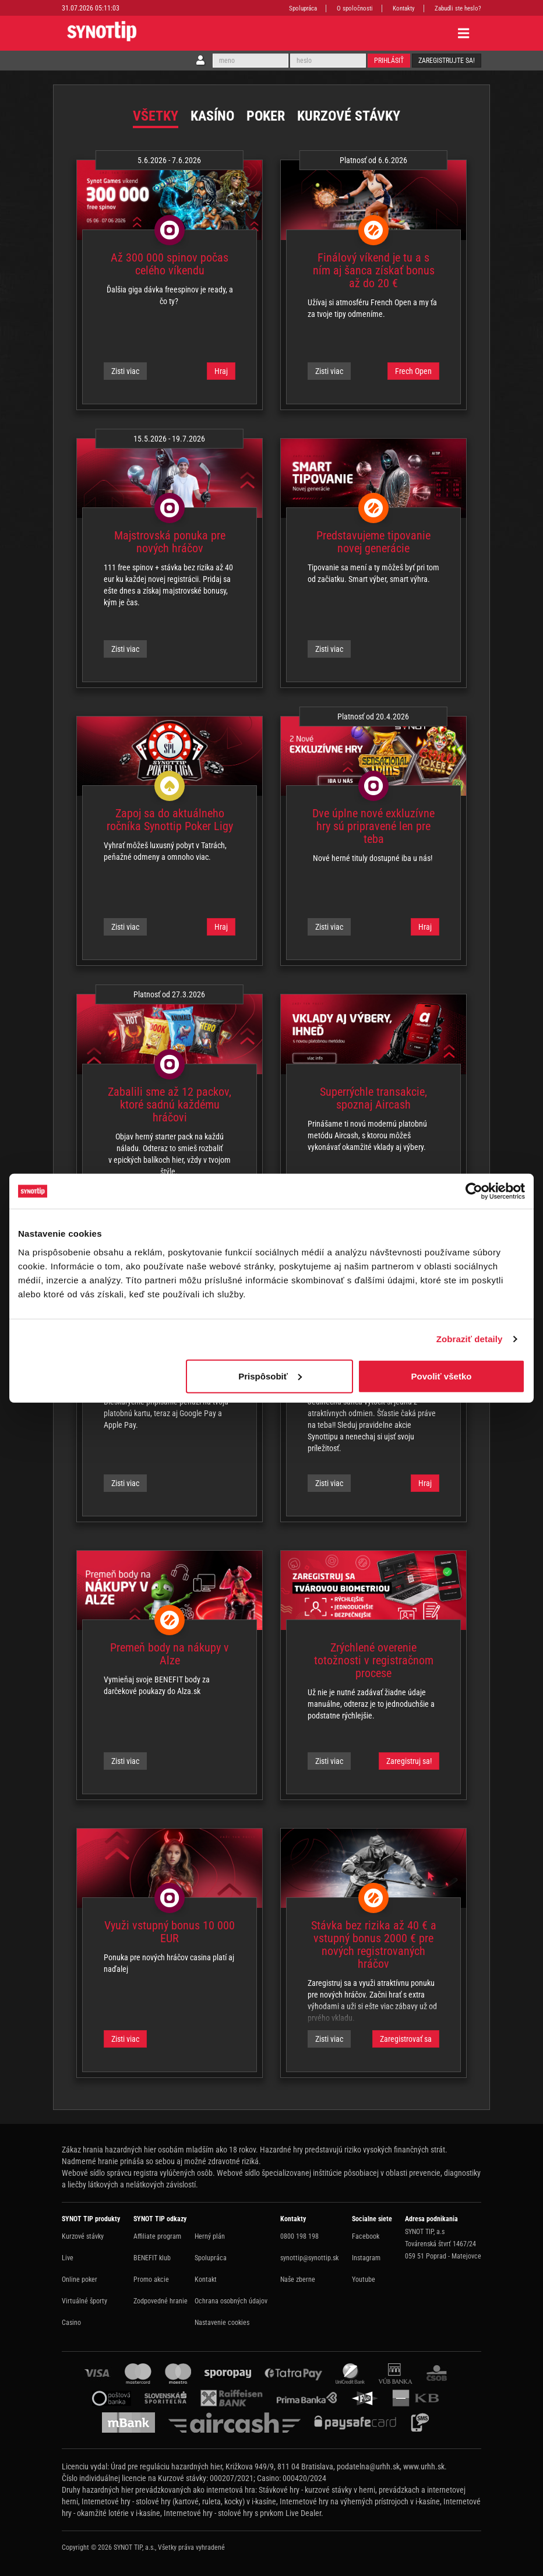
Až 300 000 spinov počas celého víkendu (169, 263)
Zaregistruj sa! (409, 1761)
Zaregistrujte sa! (446, 61)
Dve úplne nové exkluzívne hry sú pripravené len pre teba (373, 826)
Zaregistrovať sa (406, 2039)
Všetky (155, 116)
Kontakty (404, 8)
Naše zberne (297, 2279)
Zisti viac (125, 371)
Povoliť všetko (441, 1376)
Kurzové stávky (348, 116)
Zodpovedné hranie (160, 2301)
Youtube (363, 2279)
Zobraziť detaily (469, 1339)
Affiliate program (157, 2236)
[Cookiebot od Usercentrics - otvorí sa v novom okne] (474, 1191)
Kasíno (212, 116)
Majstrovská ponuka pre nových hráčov (169, 541)
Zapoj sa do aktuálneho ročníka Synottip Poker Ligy (170, 819)
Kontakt (206, 2279)
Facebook (365, 2236)
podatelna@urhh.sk (368, 2466)
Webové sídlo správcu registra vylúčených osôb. (138, 2173)
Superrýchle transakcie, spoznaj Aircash (373, 1098)
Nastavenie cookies (222, 2323)
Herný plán (210, 2236)
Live (67, 2258)
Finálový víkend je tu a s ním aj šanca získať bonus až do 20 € (374, 270)
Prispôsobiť (270, 1376)
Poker (265, 116)
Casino (71, 2323)
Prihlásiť (389, 61)
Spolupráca (303, 8)
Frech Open (413, 371)
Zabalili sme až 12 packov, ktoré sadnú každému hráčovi (169, 1104)
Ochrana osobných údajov (231, 2301)
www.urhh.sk (424, 2466)
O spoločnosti (355, 8)
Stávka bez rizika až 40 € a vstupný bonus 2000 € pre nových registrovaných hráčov (373, 1944)
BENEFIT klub (152, 2258)
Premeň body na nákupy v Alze (169, 1653)
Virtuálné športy (84, 2301)
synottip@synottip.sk (309, 2258)
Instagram (366, 2258)
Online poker (79, 2279)
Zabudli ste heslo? (458, 8)
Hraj (221, 371)
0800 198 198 (299, 2236)
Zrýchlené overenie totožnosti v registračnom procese (373, 1660)
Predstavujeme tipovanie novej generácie (373, 541)
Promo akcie (151, 2279)
